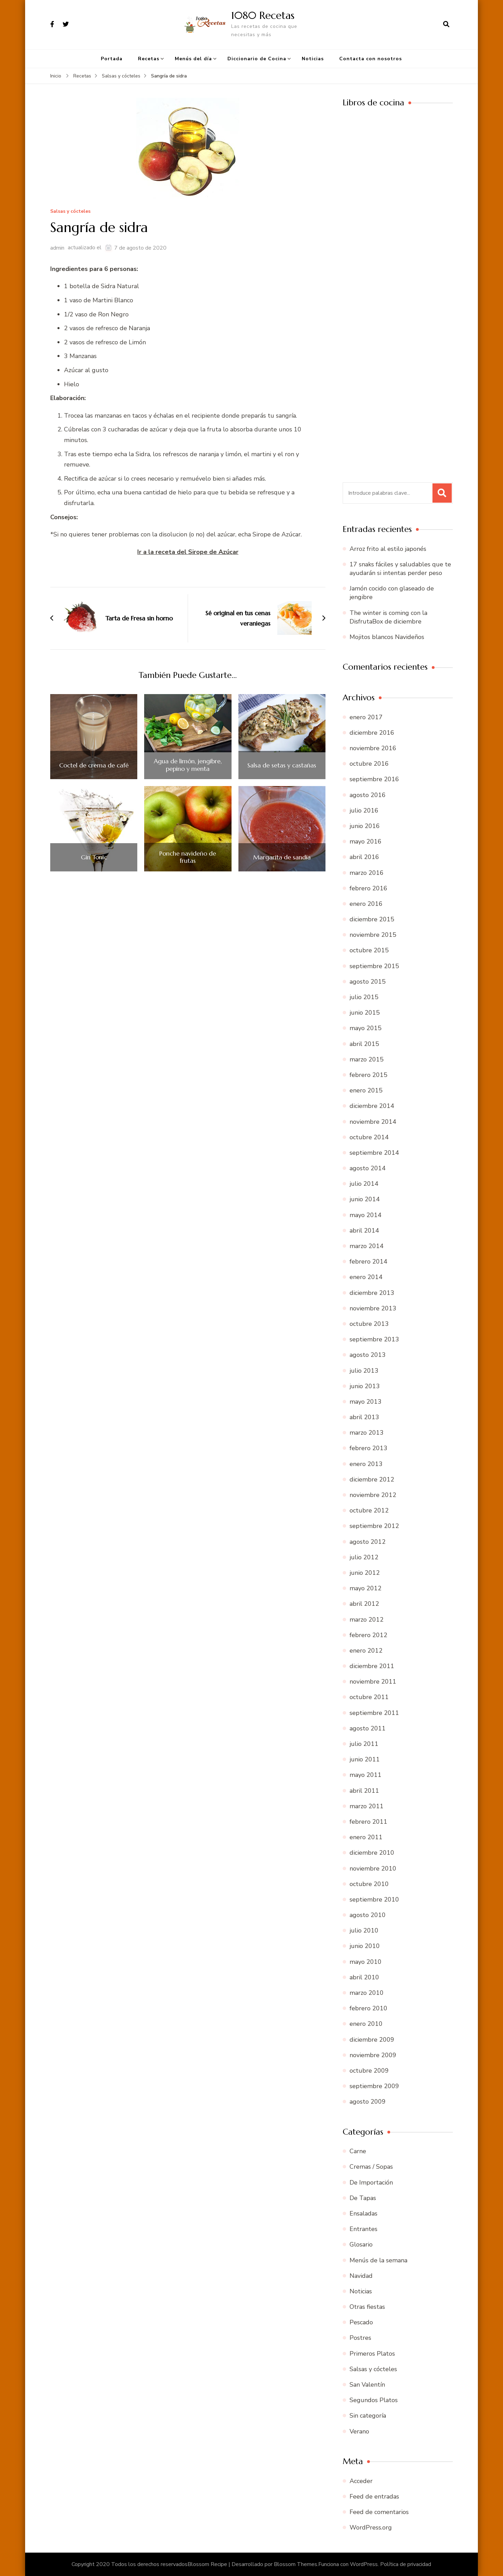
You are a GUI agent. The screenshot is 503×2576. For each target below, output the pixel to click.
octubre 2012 (369, 1510)
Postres (360, 2338)
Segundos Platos (374, 2400)
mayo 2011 (366, 1775)
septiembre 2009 (374, 2086)
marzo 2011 (367, 1806)
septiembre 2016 (374, 779)
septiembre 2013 (374, 1339)
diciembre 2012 (372, 1479)
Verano (359, 2431)
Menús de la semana (378, 2260)
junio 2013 (365, 1386)
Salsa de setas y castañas (281, 765)
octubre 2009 (369, 2070)
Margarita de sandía (282, 857)
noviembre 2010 (373, 1868)
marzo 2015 (367, 1059)
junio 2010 (365, 1946)
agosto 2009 (368, 2101)
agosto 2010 (368, 1915)
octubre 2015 (369, 950)
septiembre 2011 (374, 1713)
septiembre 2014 (374, 1153)
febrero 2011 (368, 1822)
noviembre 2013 (373, 1308)
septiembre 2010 (374, 1899)
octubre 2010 (369, 1884)
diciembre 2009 (372, 2039)
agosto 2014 (368, 1168)
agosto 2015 (368, 981)
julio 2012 (364, 1557)
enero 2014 (366, 1277)
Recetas (148, 58)
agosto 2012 (368, 1542)
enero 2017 (366, 717)
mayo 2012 (366, 1588)
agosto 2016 (368, 795)
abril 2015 (364, 1044)
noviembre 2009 (373, 2055)
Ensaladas (363, 2213)
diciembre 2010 (372, 1853)
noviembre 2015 (373, 935)
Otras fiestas (367, 2307)
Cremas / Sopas (371, 2167)
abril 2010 (364, 1977)
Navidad (361, 2276)
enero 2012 (366, 1650)
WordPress (364, 2564)
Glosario (361, 2244)
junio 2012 (365, 1573)
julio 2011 (364, 1744)
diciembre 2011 (372, 1666)
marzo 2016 (367, 873)
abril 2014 (364, 1230)
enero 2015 (366, 1090)
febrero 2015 (368, 1075)
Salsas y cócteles (70, 211)
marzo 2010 (367, 1993)
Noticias (313, 58)
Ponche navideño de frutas (187, 857)
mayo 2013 (366, 1401)
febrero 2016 (368, 888)
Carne (358, 2151)
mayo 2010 (366, 1962)
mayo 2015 (366, 1028)
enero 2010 (366, 2024)
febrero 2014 (368, 1261)
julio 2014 (364, 1184)
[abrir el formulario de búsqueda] (446, 24)
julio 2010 (364, 1930)
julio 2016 (364, 810)
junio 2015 (365, 1012)
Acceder (361, 2481)
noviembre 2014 (373, 1122)
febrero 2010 (368, 2008)
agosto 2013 (368, 1355)
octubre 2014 (369, 1137)
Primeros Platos (372, 2353)
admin (57, 248)
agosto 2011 (368, 1728)
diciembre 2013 (372, 1293)
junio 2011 (365, 1759)
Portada (111, 58)
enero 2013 (366, 1464)
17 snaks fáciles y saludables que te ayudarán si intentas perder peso (400, 568)
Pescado (361, 2322)
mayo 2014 (366, 1215)
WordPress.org (371, 2527)
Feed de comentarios (379, 2512)
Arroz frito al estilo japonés (388, 549)
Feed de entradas (374, 2496)
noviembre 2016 (373, 748)
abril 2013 (364, 1417)
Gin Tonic (94, 857)
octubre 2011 (369, 1697)
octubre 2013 (369, 1324)
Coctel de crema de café (94, 765)
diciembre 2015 (372, 919)
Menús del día (193, 58)
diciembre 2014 (372, 1106)
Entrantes (363, 2229)
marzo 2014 (367, 1246)
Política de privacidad (405, 2564)
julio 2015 (364, 997)
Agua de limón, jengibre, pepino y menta (188, 764)
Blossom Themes (295, 2564)
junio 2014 (365, 1199)
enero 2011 (366, 1837)
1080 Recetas (263, 15)
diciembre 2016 (372, 733)
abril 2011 (364, 1791)
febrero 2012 (368, 1635)
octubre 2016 (369, 764)
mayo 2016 (366, 841)
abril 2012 (364, 1604)
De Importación (371, 2182)
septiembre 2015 (374, 966)
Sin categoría (368, 2415)
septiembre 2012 (374, 1526)
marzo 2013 (367, 1432)
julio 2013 (364, 1370)
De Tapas (363, 2198)
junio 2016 (365, 826)
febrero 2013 (368, 1448)
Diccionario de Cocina (256, 58)
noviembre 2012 (373, 1495)
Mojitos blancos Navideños (387, 637)
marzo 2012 (367, 1619)
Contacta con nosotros (370, 58)
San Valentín (367, 2384)
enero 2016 (366, 904)
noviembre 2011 (373, 1681)
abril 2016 (364, 857)
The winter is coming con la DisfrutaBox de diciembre (388, 617)
